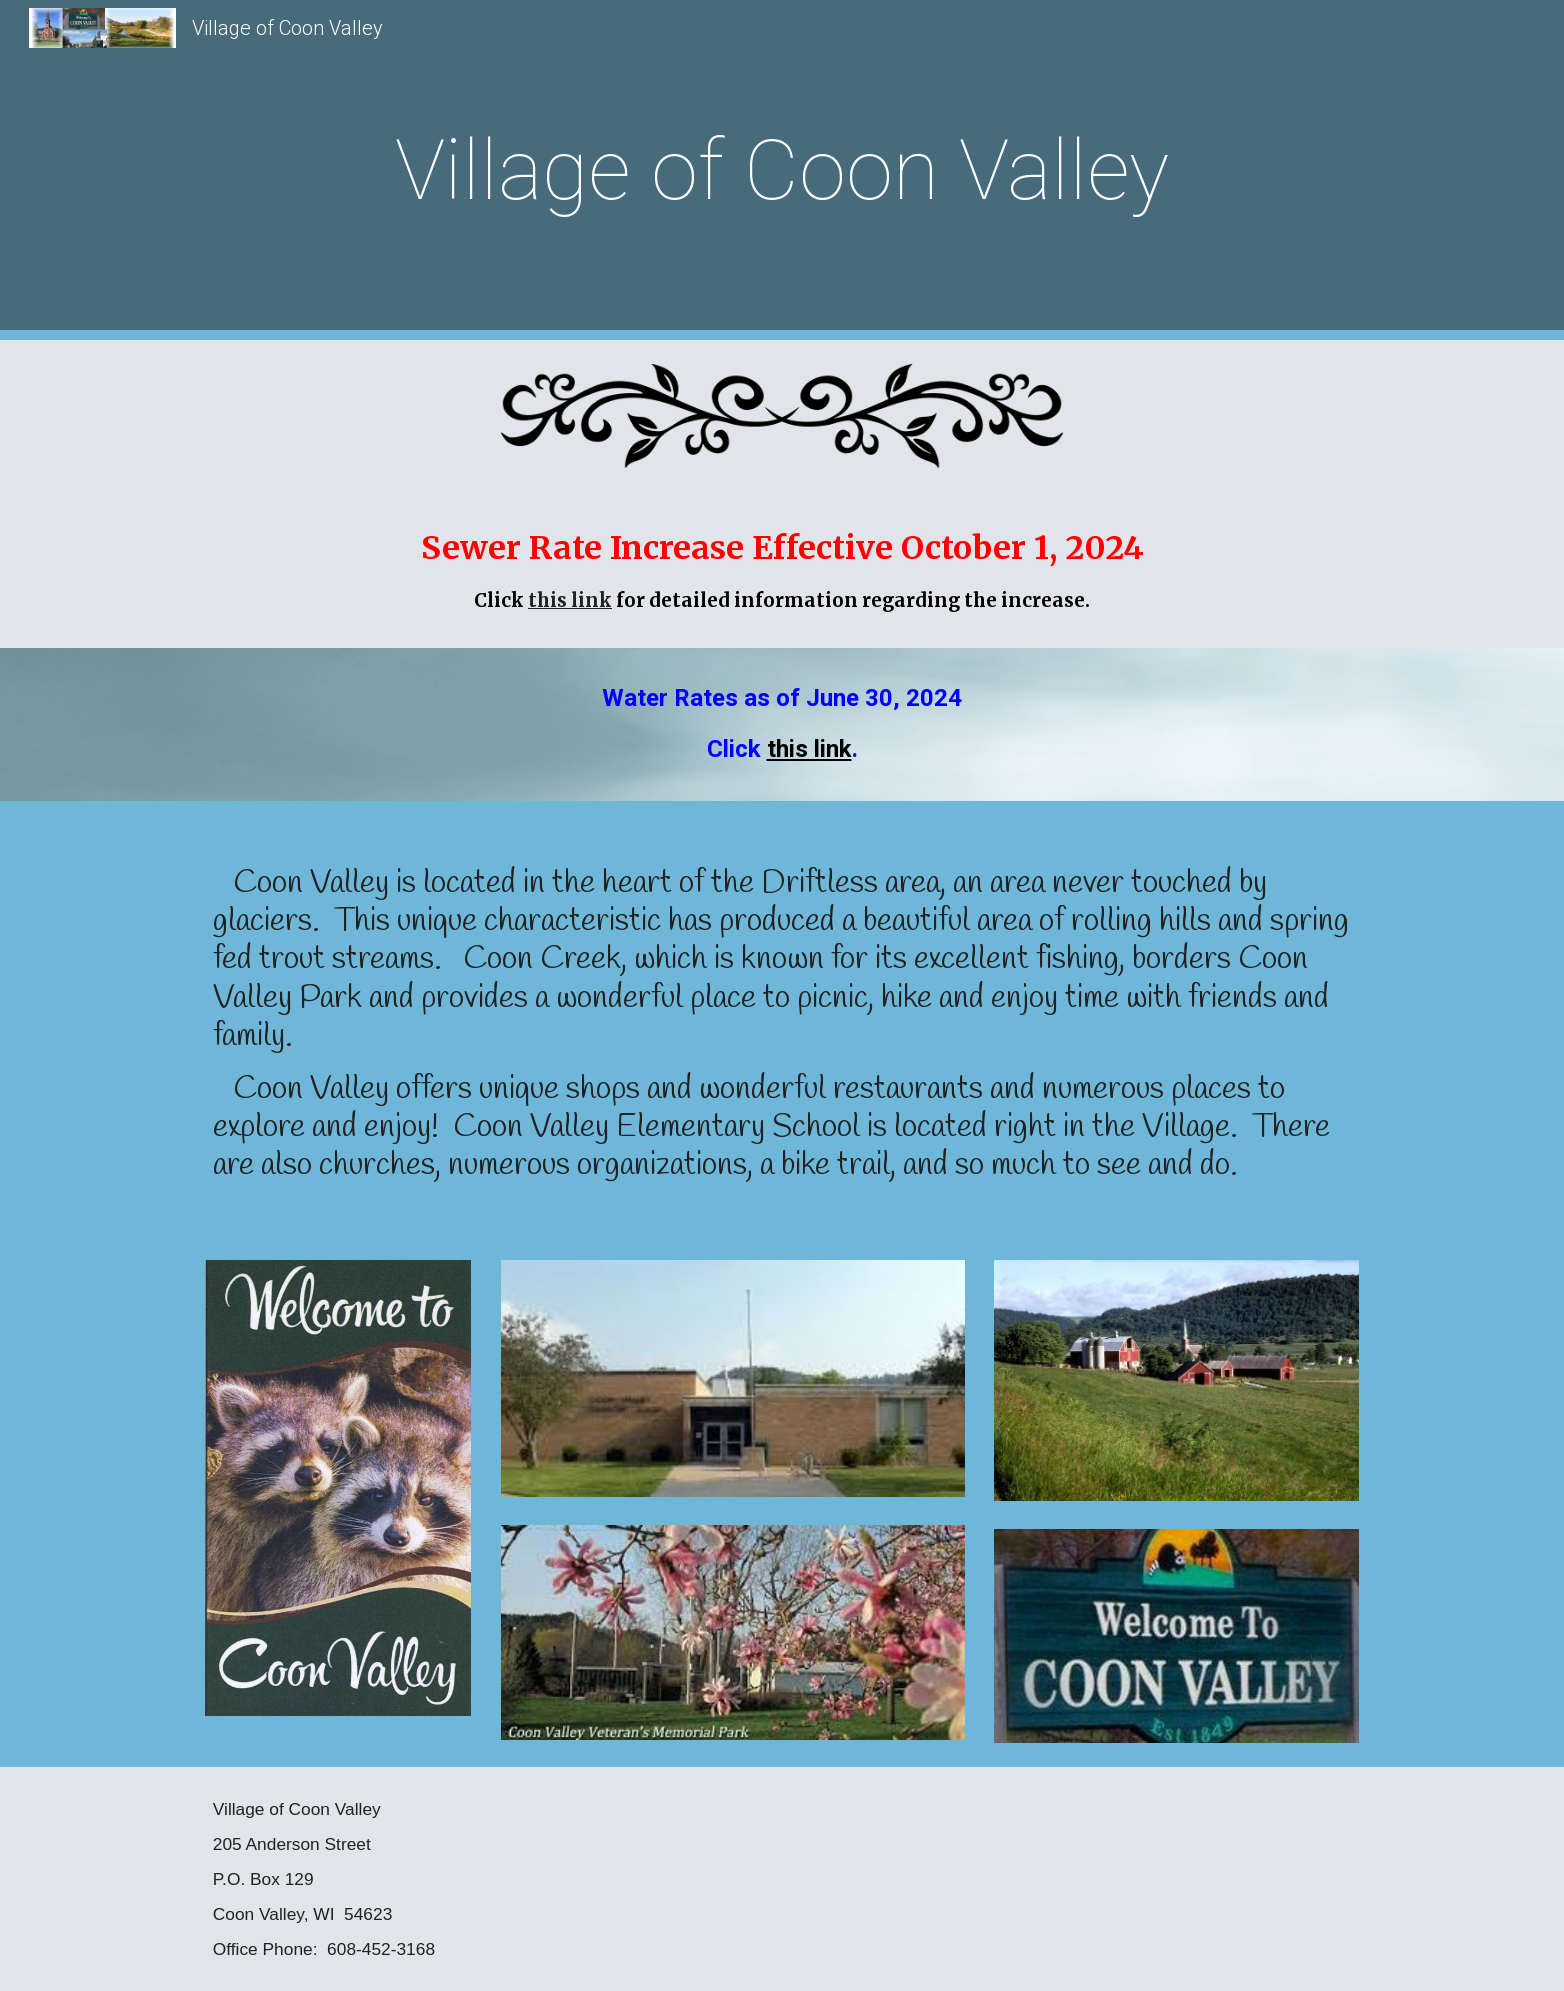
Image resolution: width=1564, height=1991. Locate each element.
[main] (782, 170)
